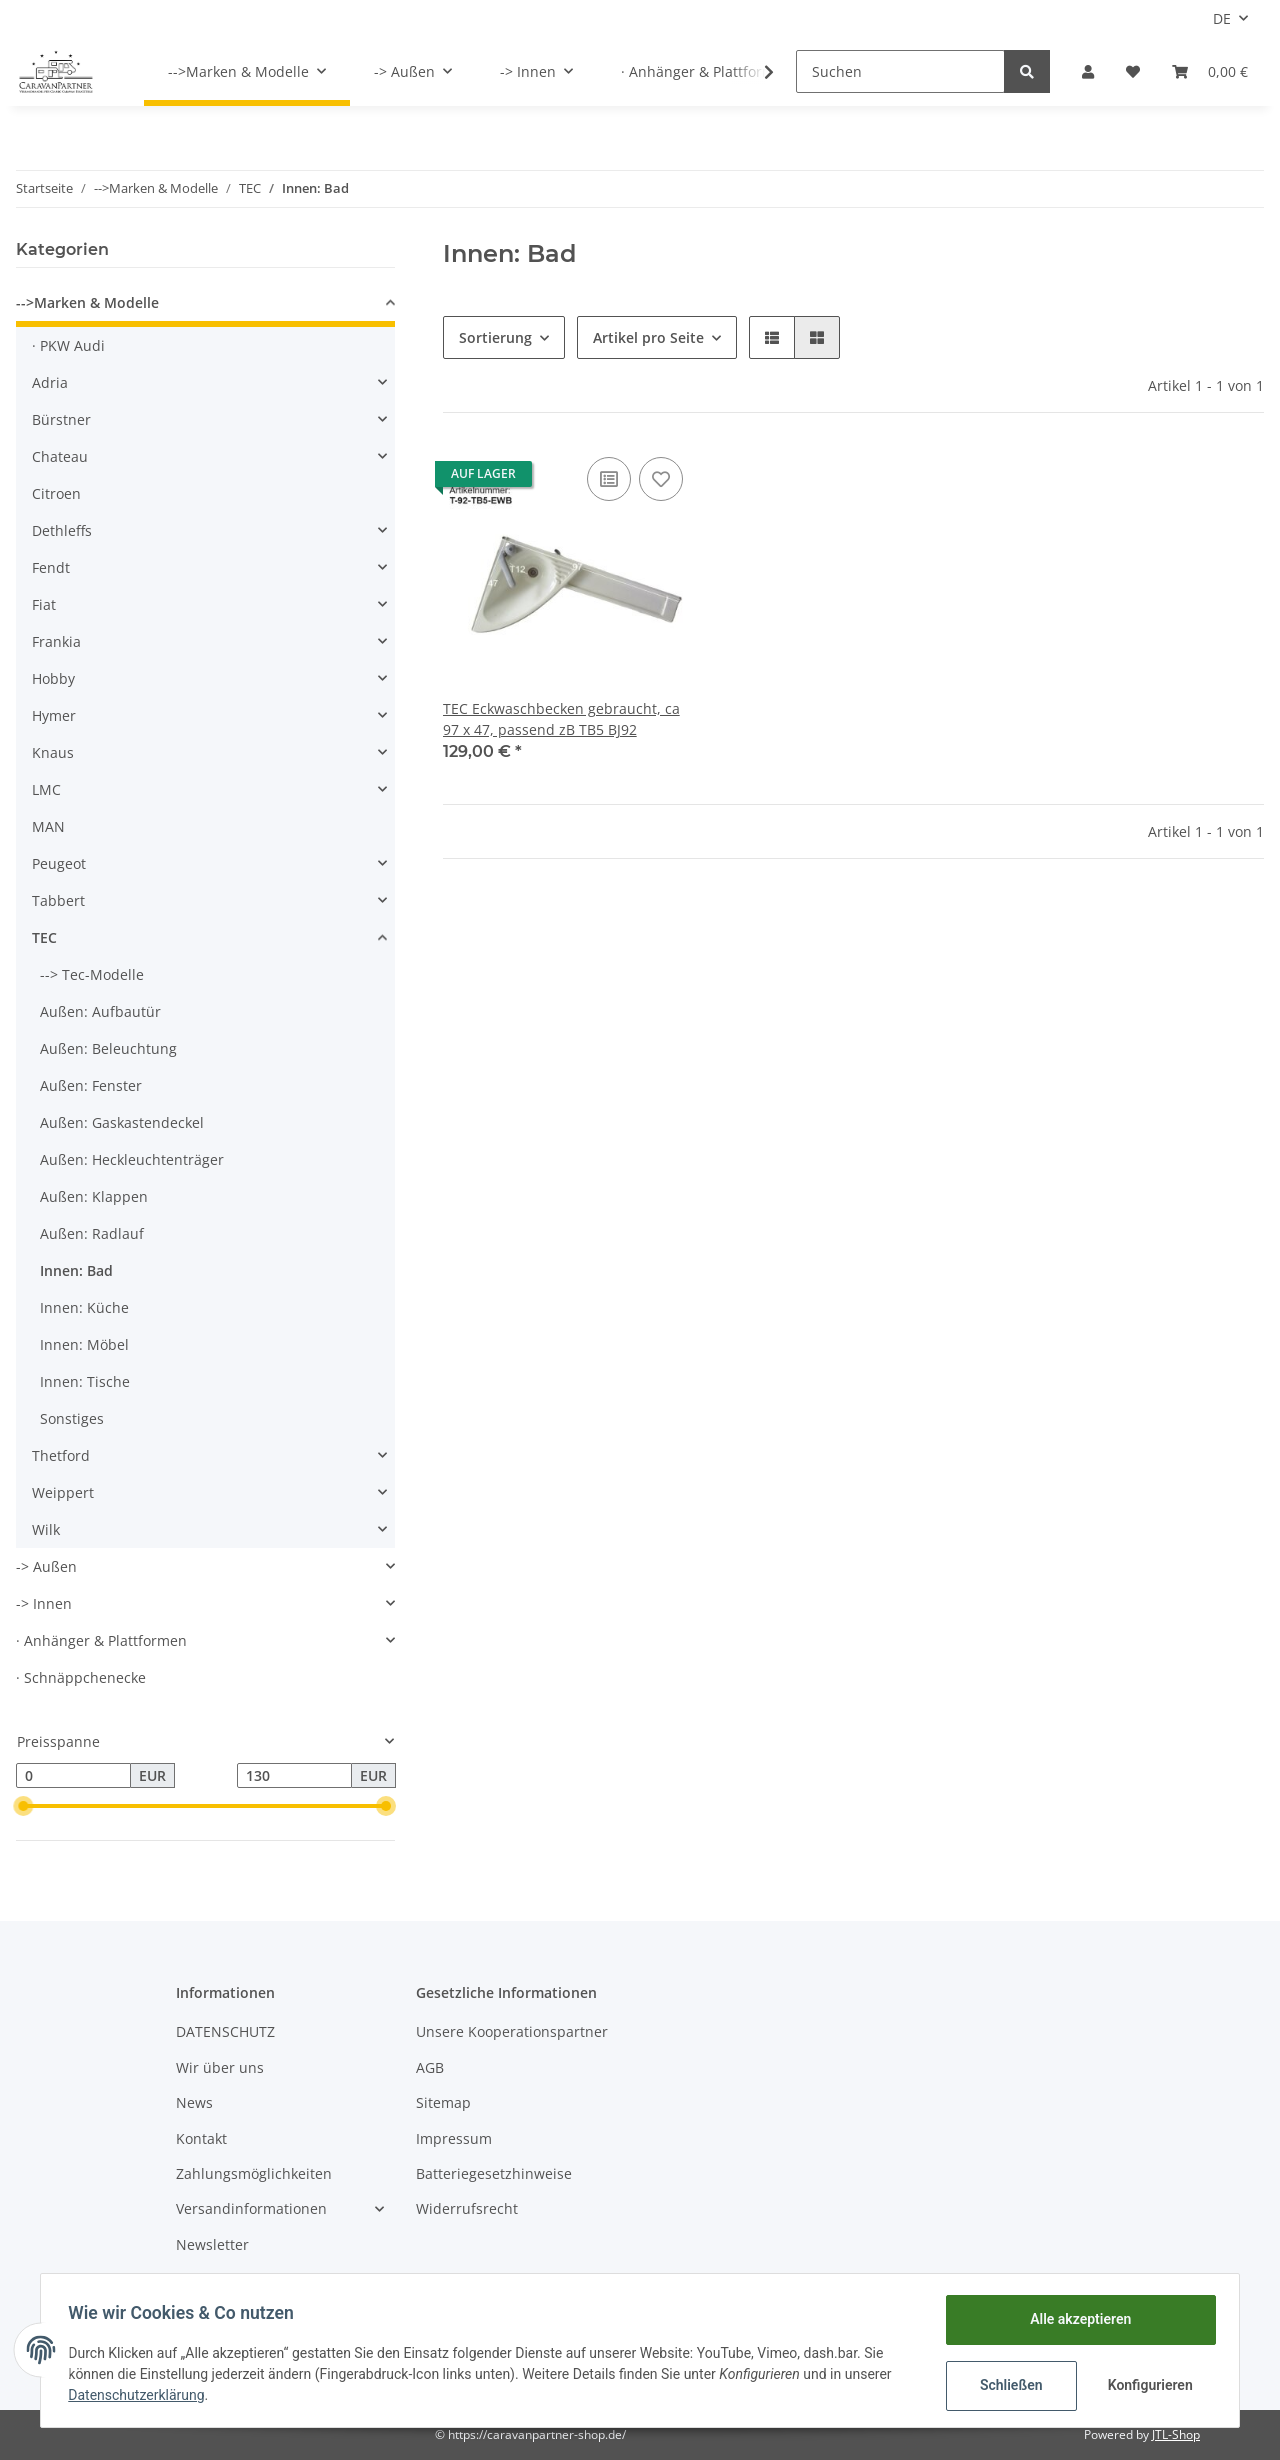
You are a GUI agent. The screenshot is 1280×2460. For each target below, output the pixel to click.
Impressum (454, 2138)
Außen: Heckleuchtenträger (132, 1159)
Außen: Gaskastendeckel (122, 1122)
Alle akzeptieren (1075, 2319)
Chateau (60, 456)
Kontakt (201, 2138)
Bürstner (61, 419)
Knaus (53, 752)
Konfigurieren (1147, 2385)
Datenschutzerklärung (141, 2395)
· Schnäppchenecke (81, 1677)
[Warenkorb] (1210, 71)
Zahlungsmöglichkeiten (254, 2173)
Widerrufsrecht (467, 2208)
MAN (48, 826)
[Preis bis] (294, 1776)
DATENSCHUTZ (225, 2031)
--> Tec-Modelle (92, 974)
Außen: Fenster (91, 1085)
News (194, 2102)
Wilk (46, 1529)
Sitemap (443, 2102)
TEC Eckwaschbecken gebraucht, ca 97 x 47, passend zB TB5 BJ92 (561, 719)
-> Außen (46, 1566)
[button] (1088, 71)
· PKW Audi (68, 345)
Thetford (61, 1455)
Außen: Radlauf (92, 1233)
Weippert (63, 1492)
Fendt (51, 567)
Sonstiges (72, 1418)
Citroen (56, 493)
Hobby (53, 678)
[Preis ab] (73, 1776)
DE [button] (1222, 18)
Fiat (44, 604)
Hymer (54, 715)
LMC (46, 789)
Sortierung (495, 337)
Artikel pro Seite (648, 337)
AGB (430, 2067)
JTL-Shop (1176, 2434)
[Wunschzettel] (1133, 71)
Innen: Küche (84, 1307)
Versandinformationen (251, 2208)
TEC (44, 937)
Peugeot (59, 863)
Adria (50, 382)
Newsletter (212, 2244)
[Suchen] (900, 71)
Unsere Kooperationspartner (512, 2031)
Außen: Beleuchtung (108, 1048)
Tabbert (58, 900)
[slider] (24, 1806)
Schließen (1006, 2385)
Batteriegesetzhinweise (494, 2173)
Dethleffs (62, 530)
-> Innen (44, 1603)
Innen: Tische (85, 1381)
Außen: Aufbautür (100, 1011)
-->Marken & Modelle (87, 302)
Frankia (56, 641)
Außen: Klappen (94, 1196)
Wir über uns (220, 2067)
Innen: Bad (76, 1270)
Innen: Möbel (84, 1344)
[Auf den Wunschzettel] (661, 479)
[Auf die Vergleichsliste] (609, 479)
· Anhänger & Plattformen (101, 1640)
